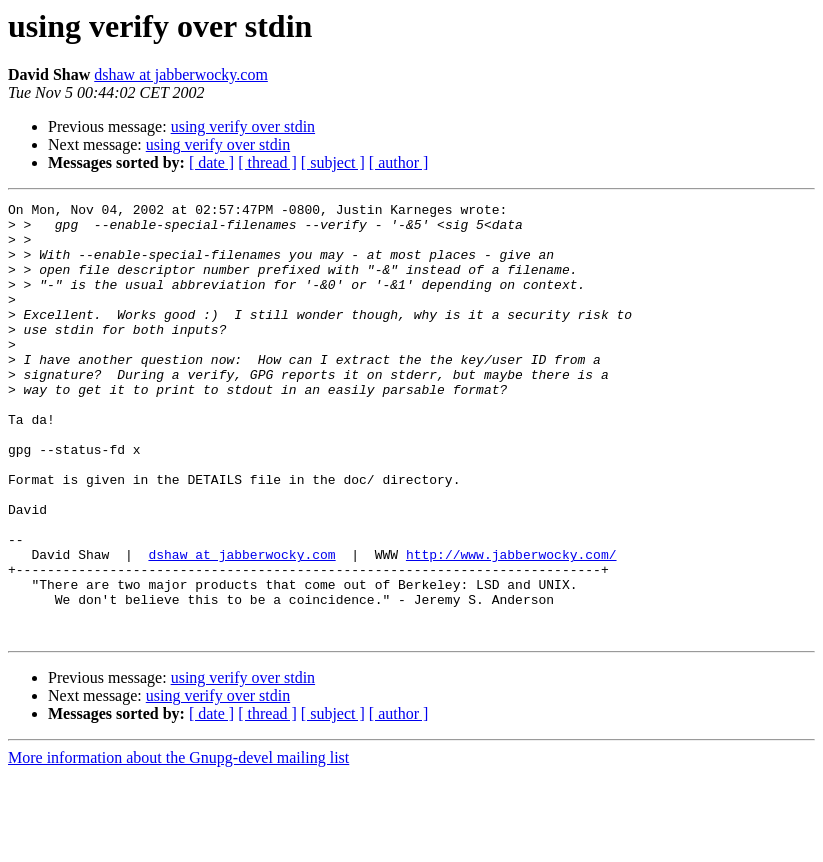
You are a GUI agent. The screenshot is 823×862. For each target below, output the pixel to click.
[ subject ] (333, 162)
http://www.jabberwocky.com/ (511, 626)
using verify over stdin (243, 126)
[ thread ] (267, 162)
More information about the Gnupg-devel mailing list (178, 844)
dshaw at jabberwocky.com (181, 74)
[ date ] (211, 162)
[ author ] (399, 162)
